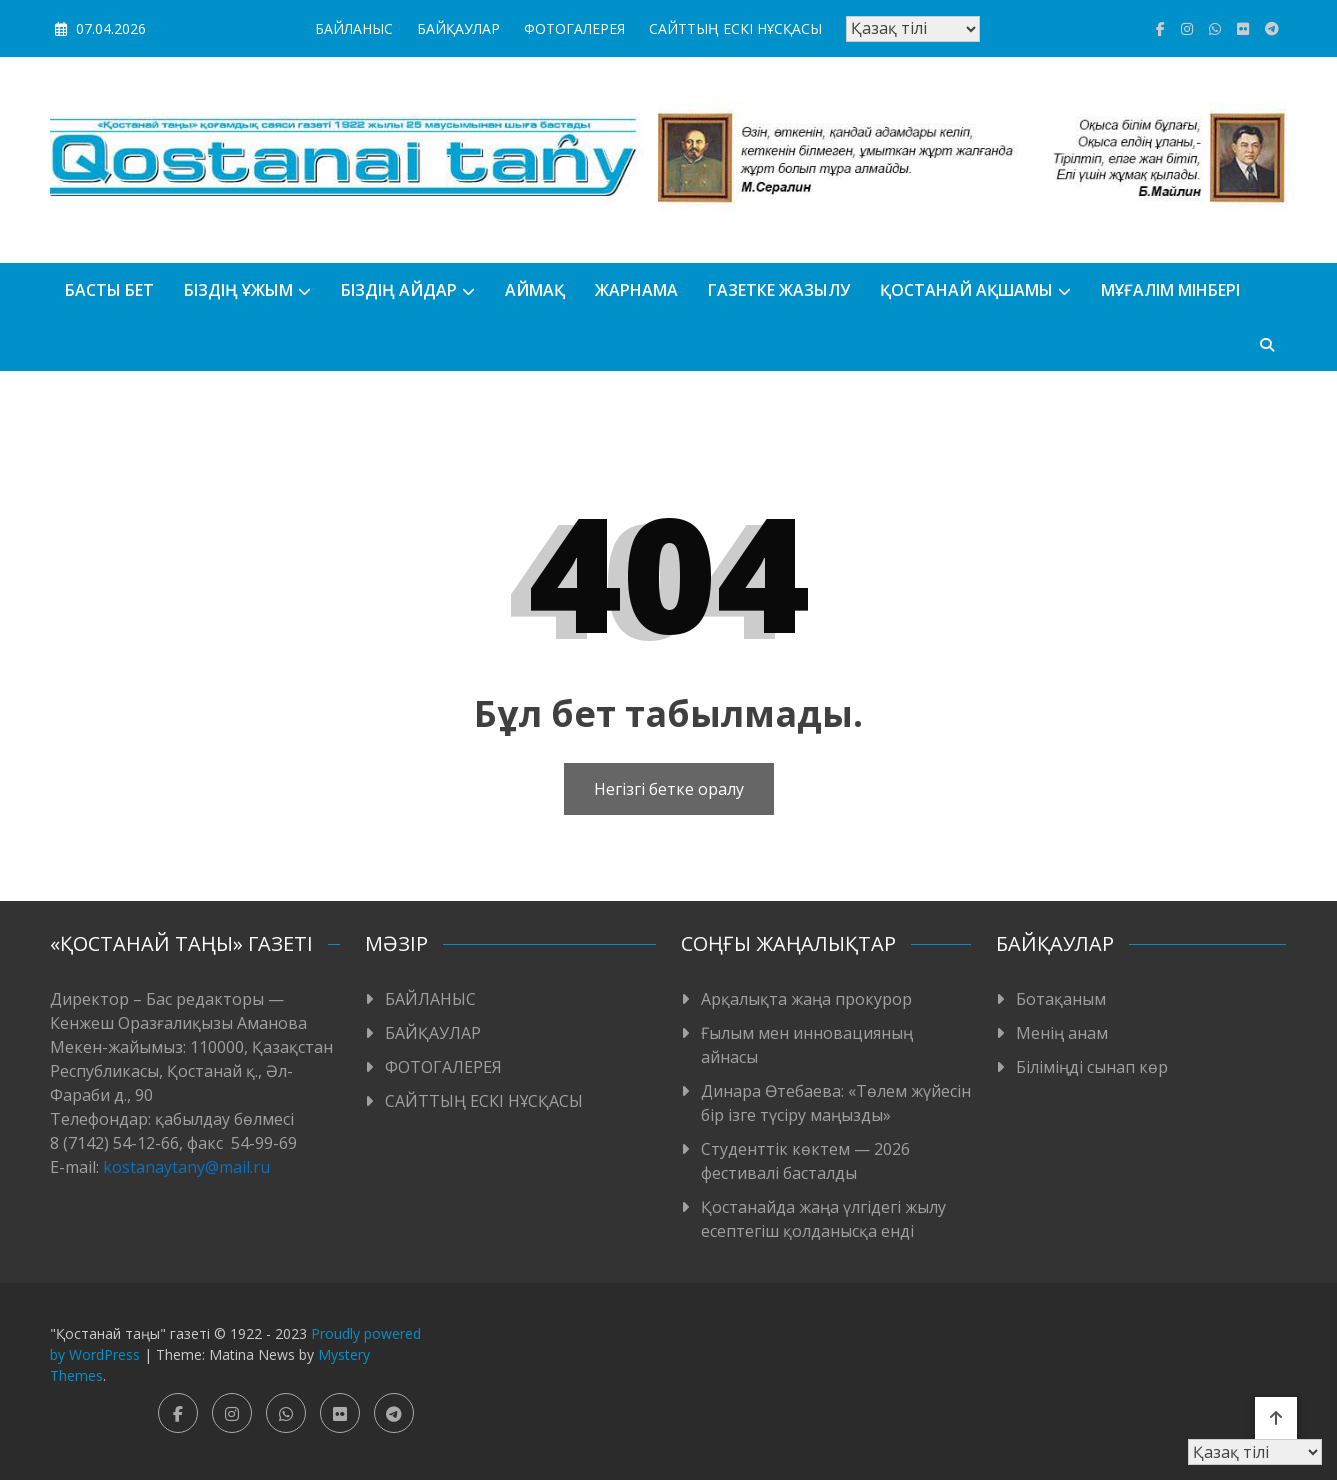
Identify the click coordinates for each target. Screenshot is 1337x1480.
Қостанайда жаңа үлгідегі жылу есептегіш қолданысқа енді (823, 1219)
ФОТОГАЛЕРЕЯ (574, 28)
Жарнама (636, 290)
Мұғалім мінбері (1170, 290)
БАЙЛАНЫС (354, 28)
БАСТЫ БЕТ (109, 290)
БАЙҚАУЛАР (458, 28)
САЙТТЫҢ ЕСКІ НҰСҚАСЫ (735, 28)
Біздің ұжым (238, 290)
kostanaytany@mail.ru (186, 1167)
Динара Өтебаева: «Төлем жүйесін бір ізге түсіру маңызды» (836, 1103)
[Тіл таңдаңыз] (913, 29)
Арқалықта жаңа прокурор (806, 999)
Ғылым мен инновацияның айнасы (807, 1045)
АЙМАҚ (535, 290)
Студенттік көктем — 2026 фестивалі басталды (805, 1161)
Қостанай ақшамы (966, 290)
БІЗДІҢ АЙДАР (399, 290)
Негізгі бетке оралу (669, 789)
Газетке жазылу (779, 290)
